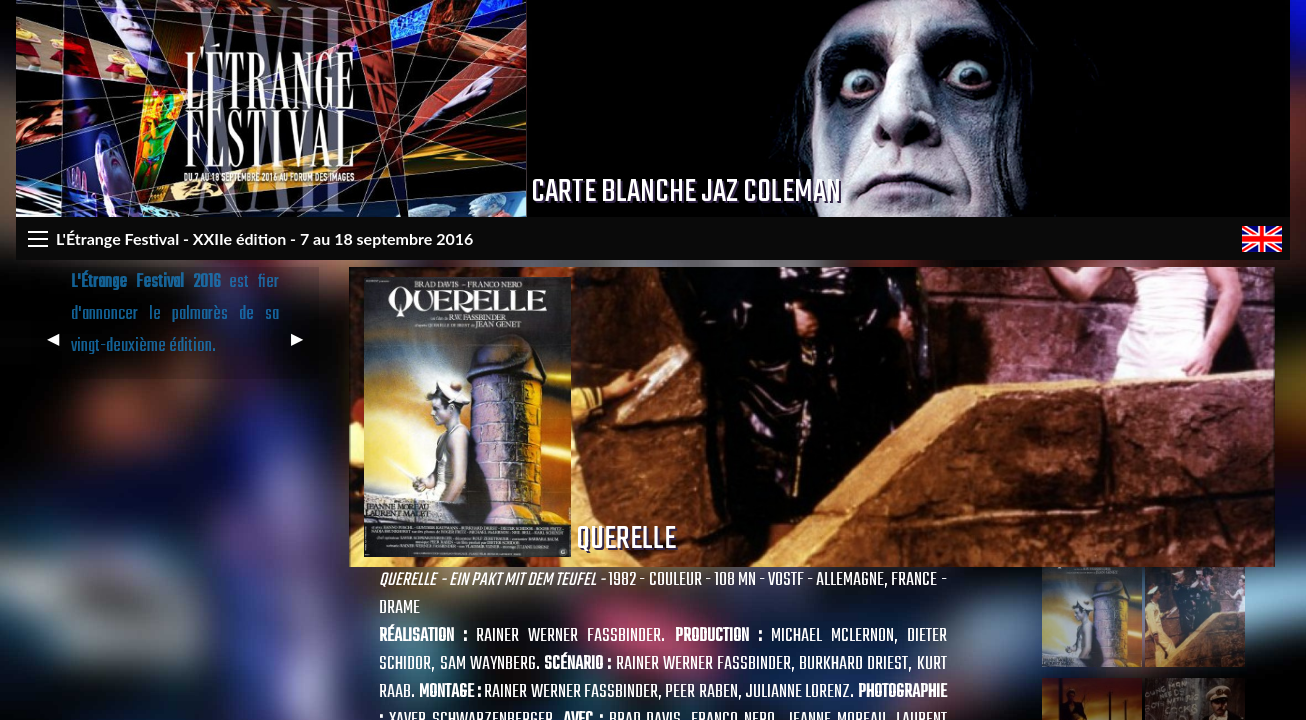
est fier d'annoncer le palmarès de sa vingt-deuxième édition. (175, 314)
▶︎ (305, 346)
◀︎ (61, 346)
